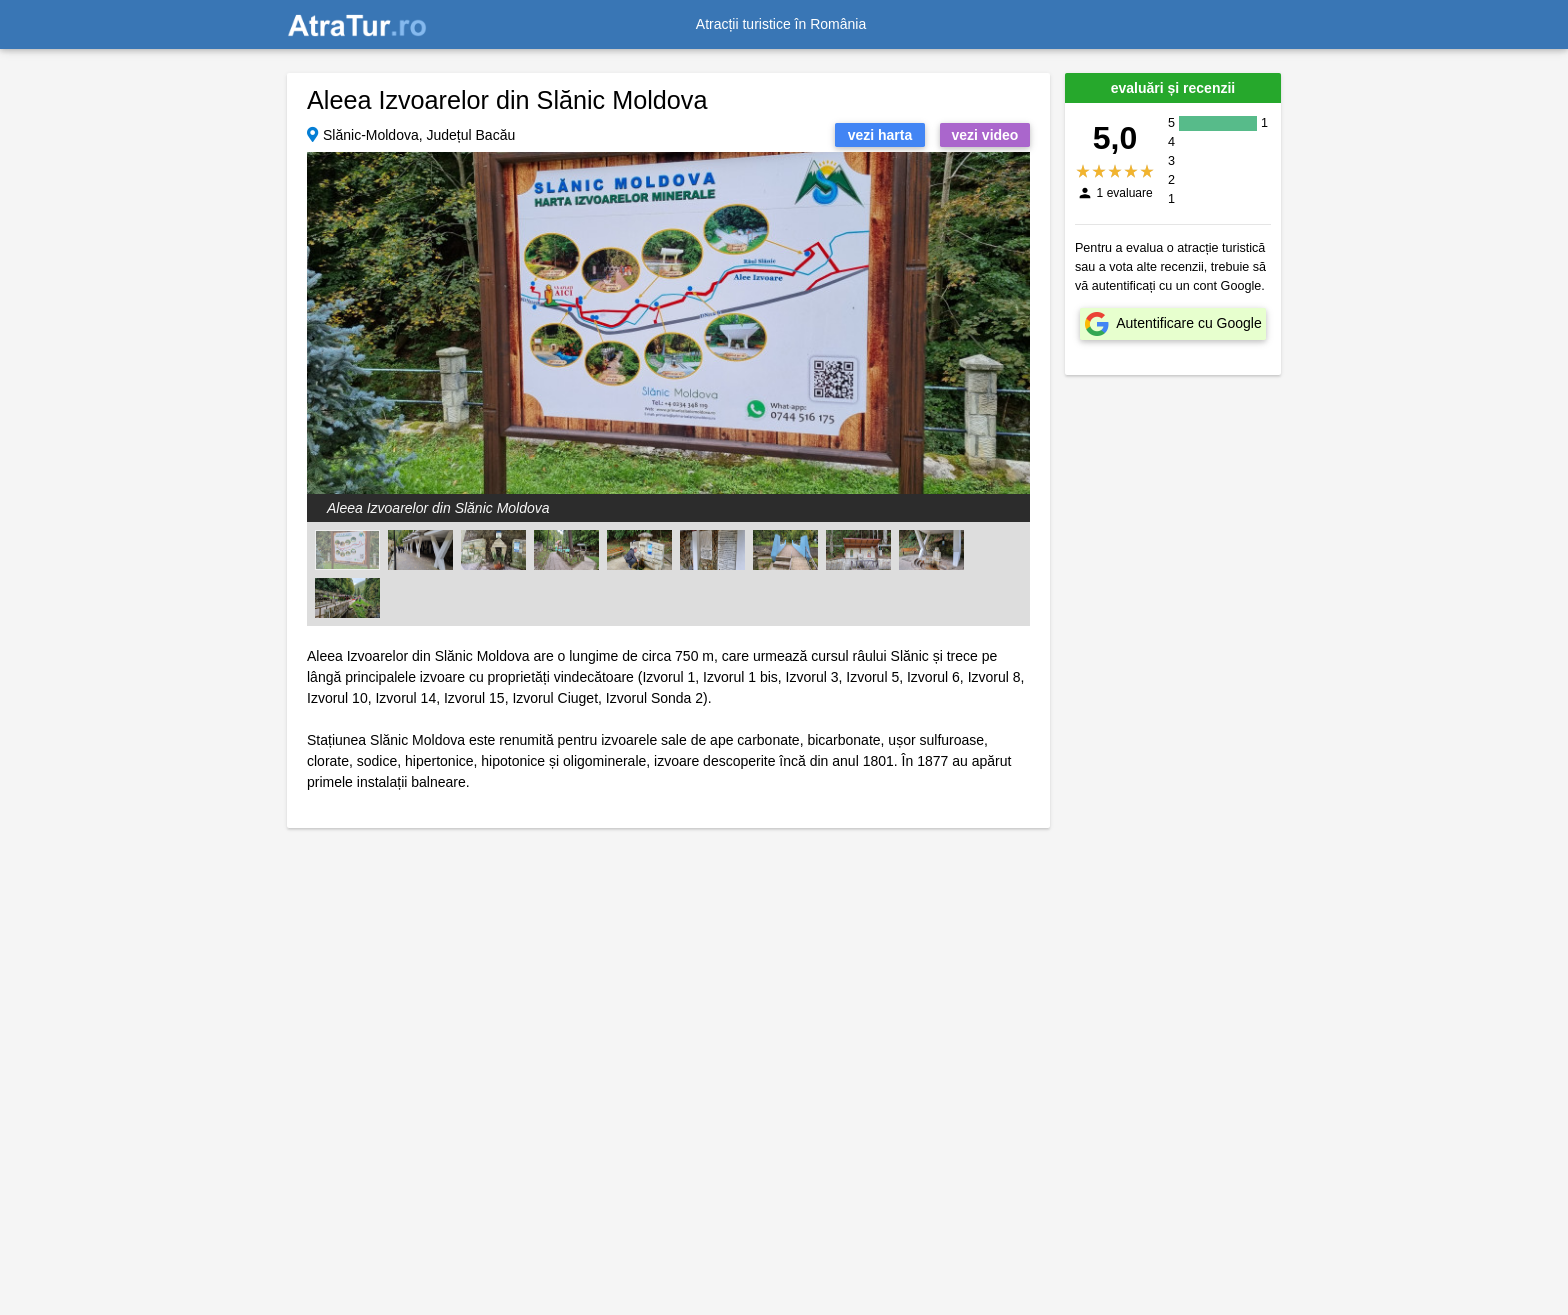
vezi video (985, 135)
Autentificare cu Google (1189, 323)
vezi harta (880, 135)
